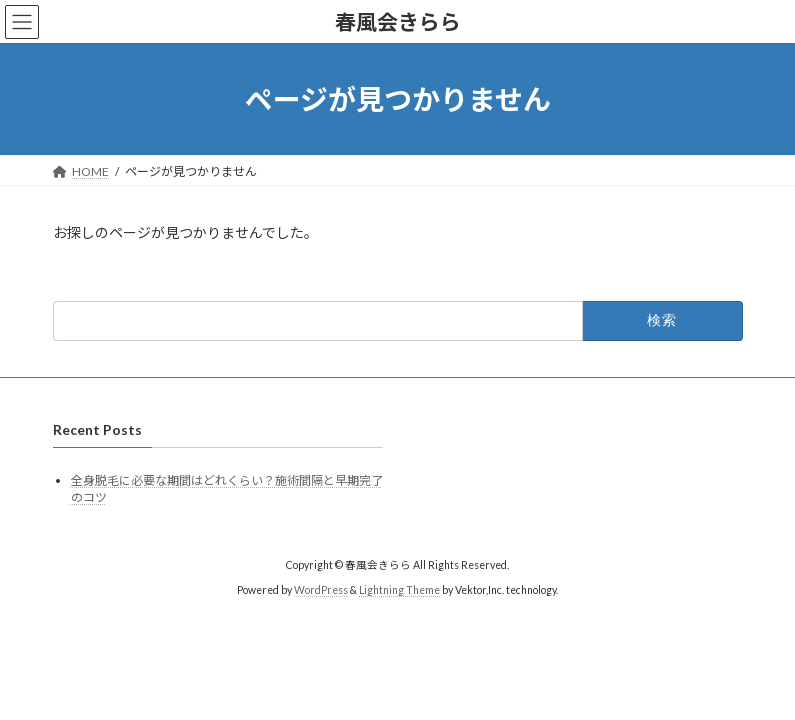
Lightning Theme (399, 590)
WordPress (321, 590)
